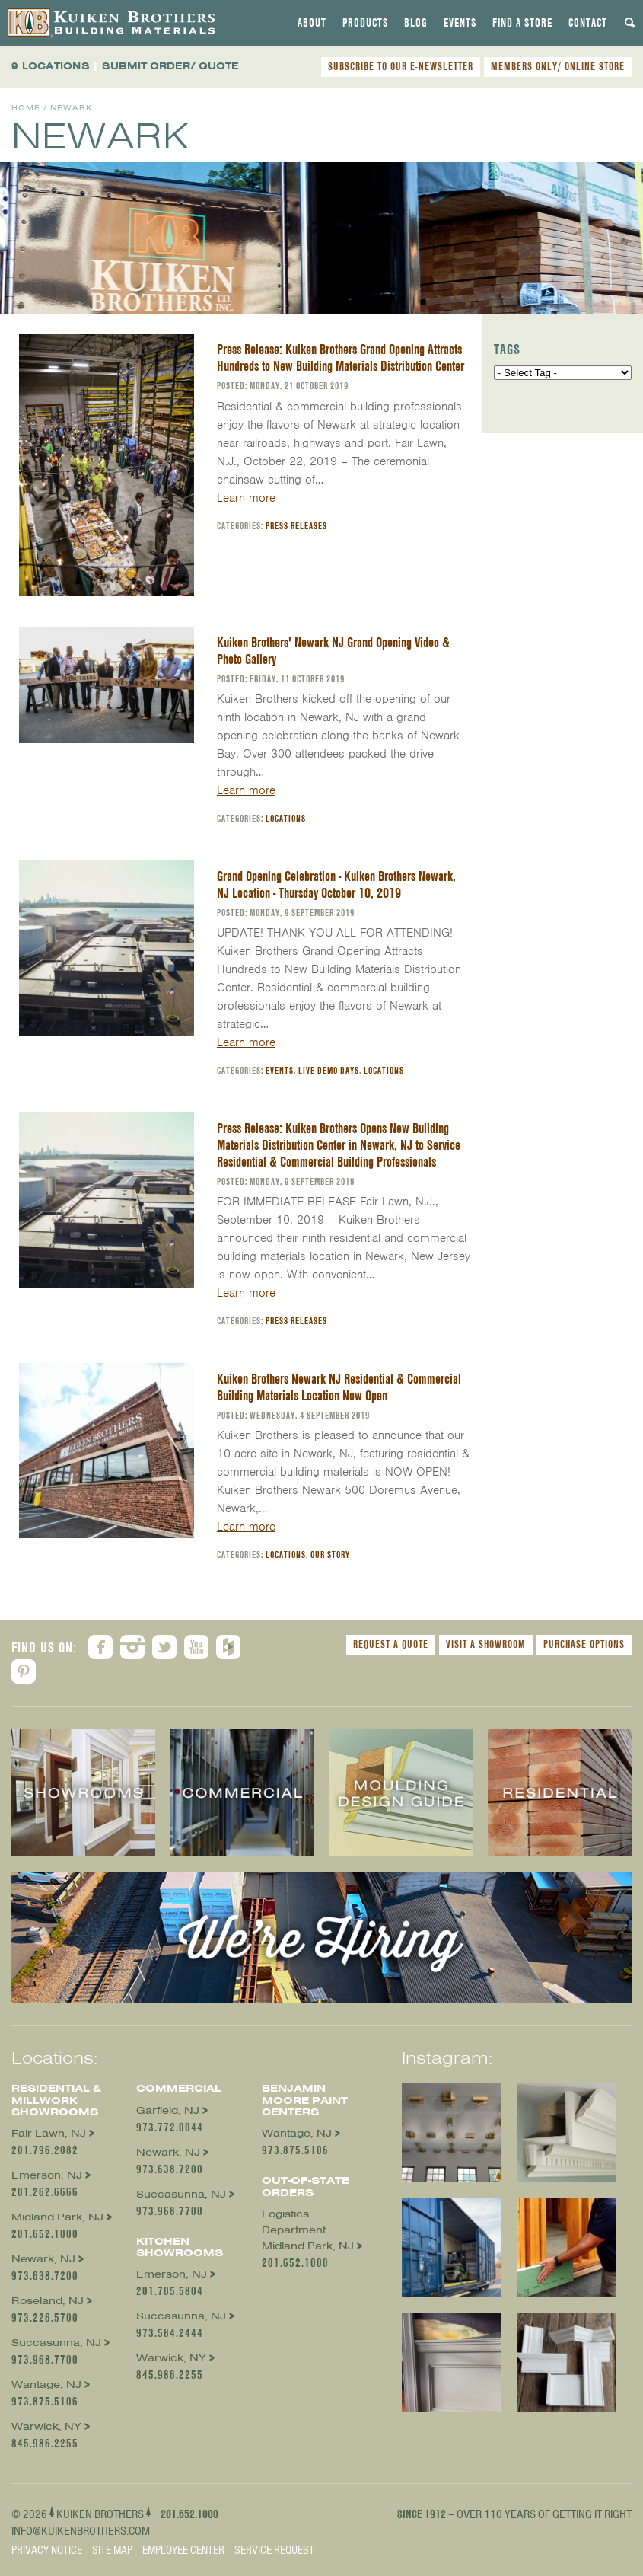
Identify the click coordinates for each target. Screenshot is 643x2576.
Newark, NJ (43, 2258)
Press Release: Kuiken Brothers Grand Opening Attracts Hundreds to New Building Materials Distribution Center (340, 357)
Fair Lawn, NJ (48, 2133)
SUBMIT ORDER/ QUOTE (170, 66)
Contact (587, 22)
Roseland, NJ (47, 2300)
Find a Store (522, 22)
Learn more (246, 498)
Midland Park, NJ (57, 2217)
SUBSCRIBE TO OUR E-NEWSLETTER (400, 66)
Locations (286, 818)
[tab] (312, 22)
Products (365, 22)
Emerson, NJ (46, 2175)
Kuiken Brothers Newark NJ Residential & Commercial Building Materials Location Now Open (339, 1387)
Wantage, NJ (46, 2384)
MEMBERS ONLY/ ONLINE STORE (558, 66)
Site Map (112, 2550)
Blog (416, 22)
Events (460, 22)
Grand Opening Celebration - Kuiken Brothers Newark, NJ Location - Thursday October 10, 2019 (336, 884)
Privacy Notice (46, 2550)
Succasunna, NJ (56, 2342)
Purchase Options (584, 1644)
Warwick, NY (46, 2426)
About (312, 22)
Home (25, 108)
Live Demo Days (328, 1070)
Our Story (330, 1554)
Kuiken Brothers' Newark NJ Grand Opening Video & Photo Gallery (333, 651)
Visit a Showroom (486, 1644)
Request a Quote (390, 1644)
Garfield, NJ (167, 2110)
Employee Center (183, 2550)
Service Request (274, 2550)
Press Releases (296, 525)
